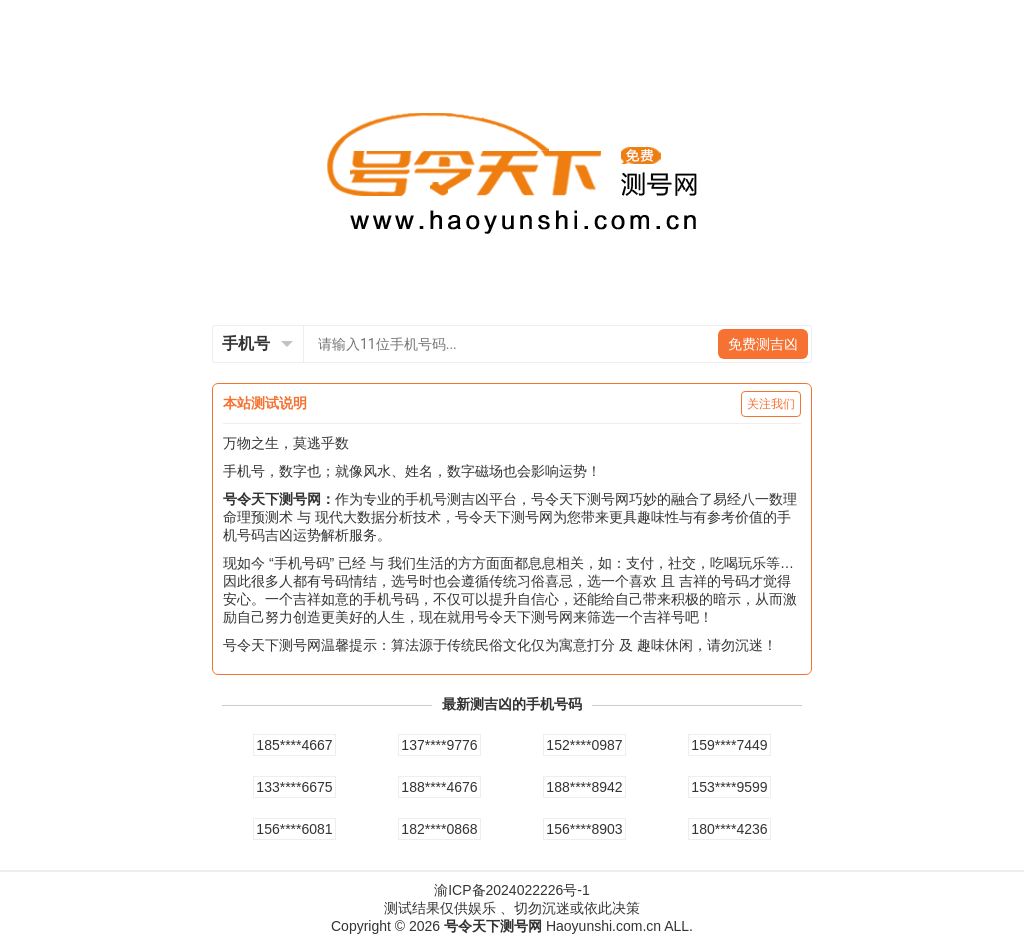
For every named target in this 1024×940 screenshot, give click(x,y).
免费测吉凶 (763, 344)
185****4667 (294, 745)
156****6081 (294, 829)
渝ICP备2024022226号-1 (512, 890)
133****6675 (294, 787)
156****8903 (584, 829)
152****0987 (584, 745)
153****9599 (729, 787)
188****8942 (584, 787)
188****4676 (439, 787)
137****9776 (439, 745)
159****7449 (729, 745)
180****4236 (729, 829)
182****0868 (439, 829)
